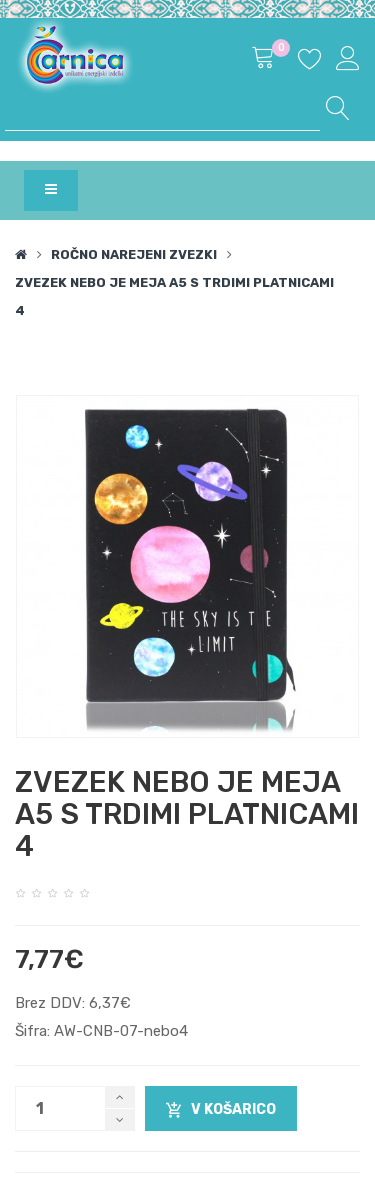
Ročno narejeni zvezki (134, 254)
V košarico (221, 1110)
